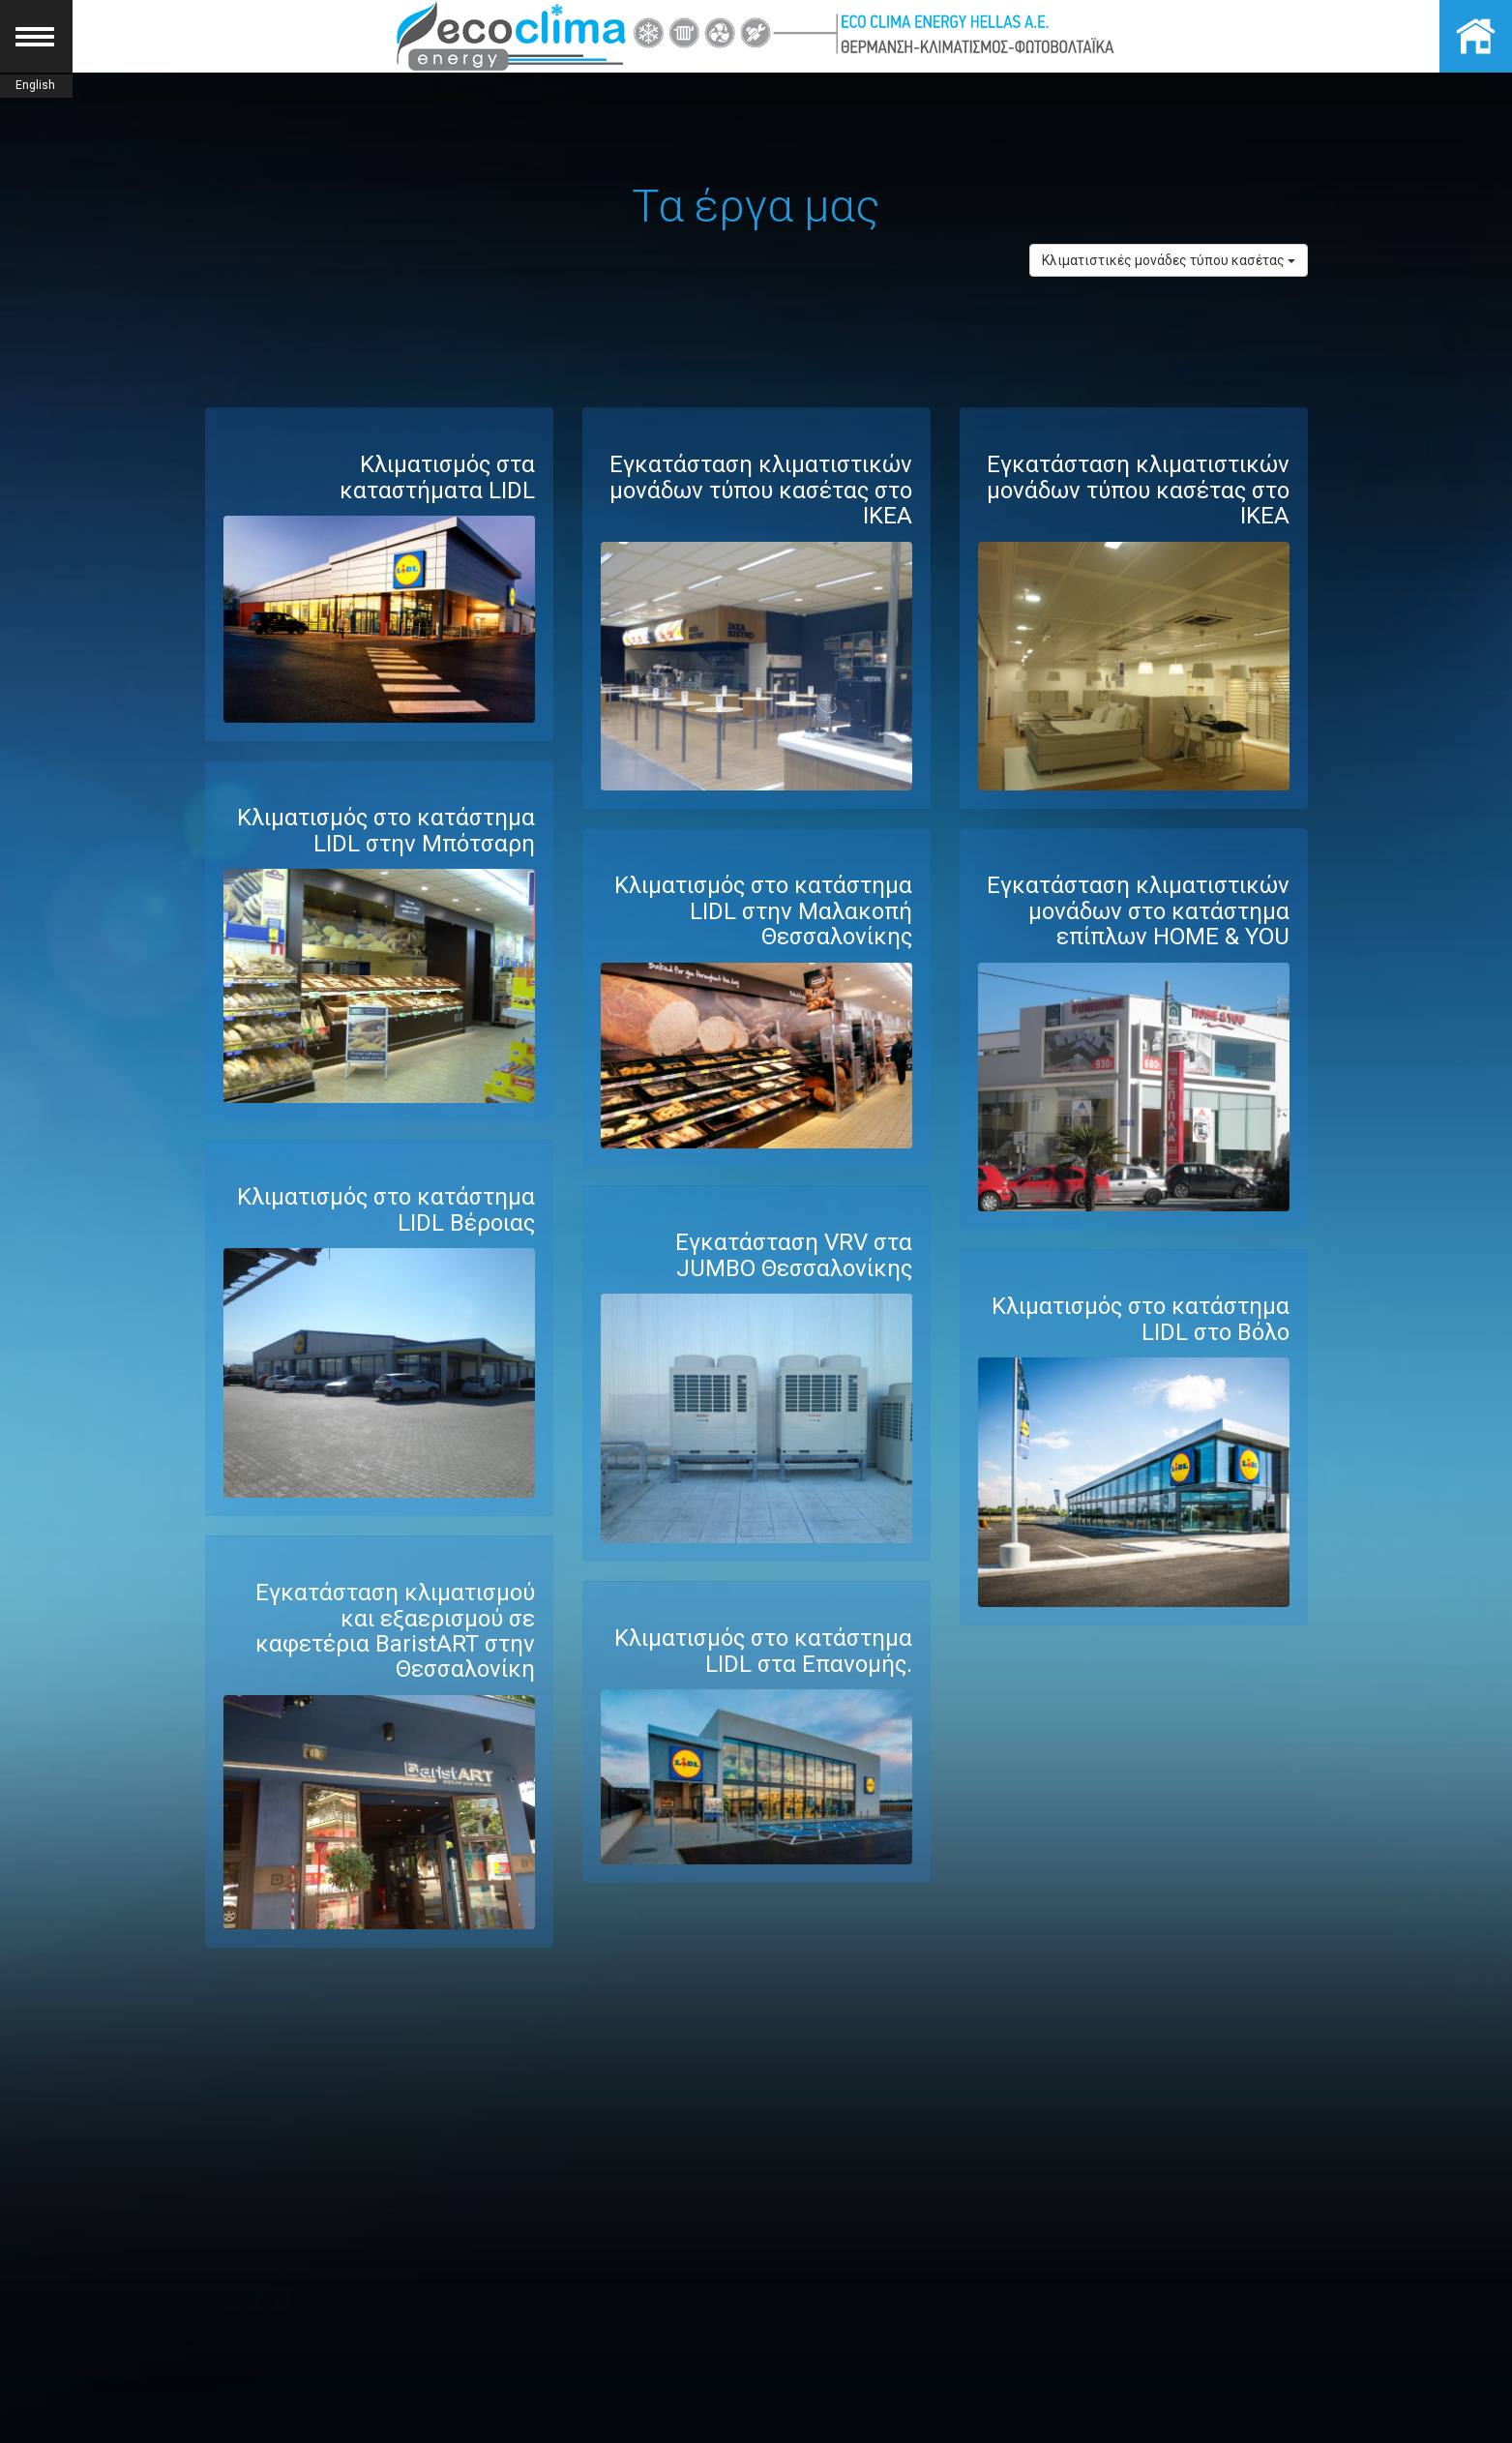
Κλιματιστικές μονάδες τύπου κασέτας (1168, 260)
